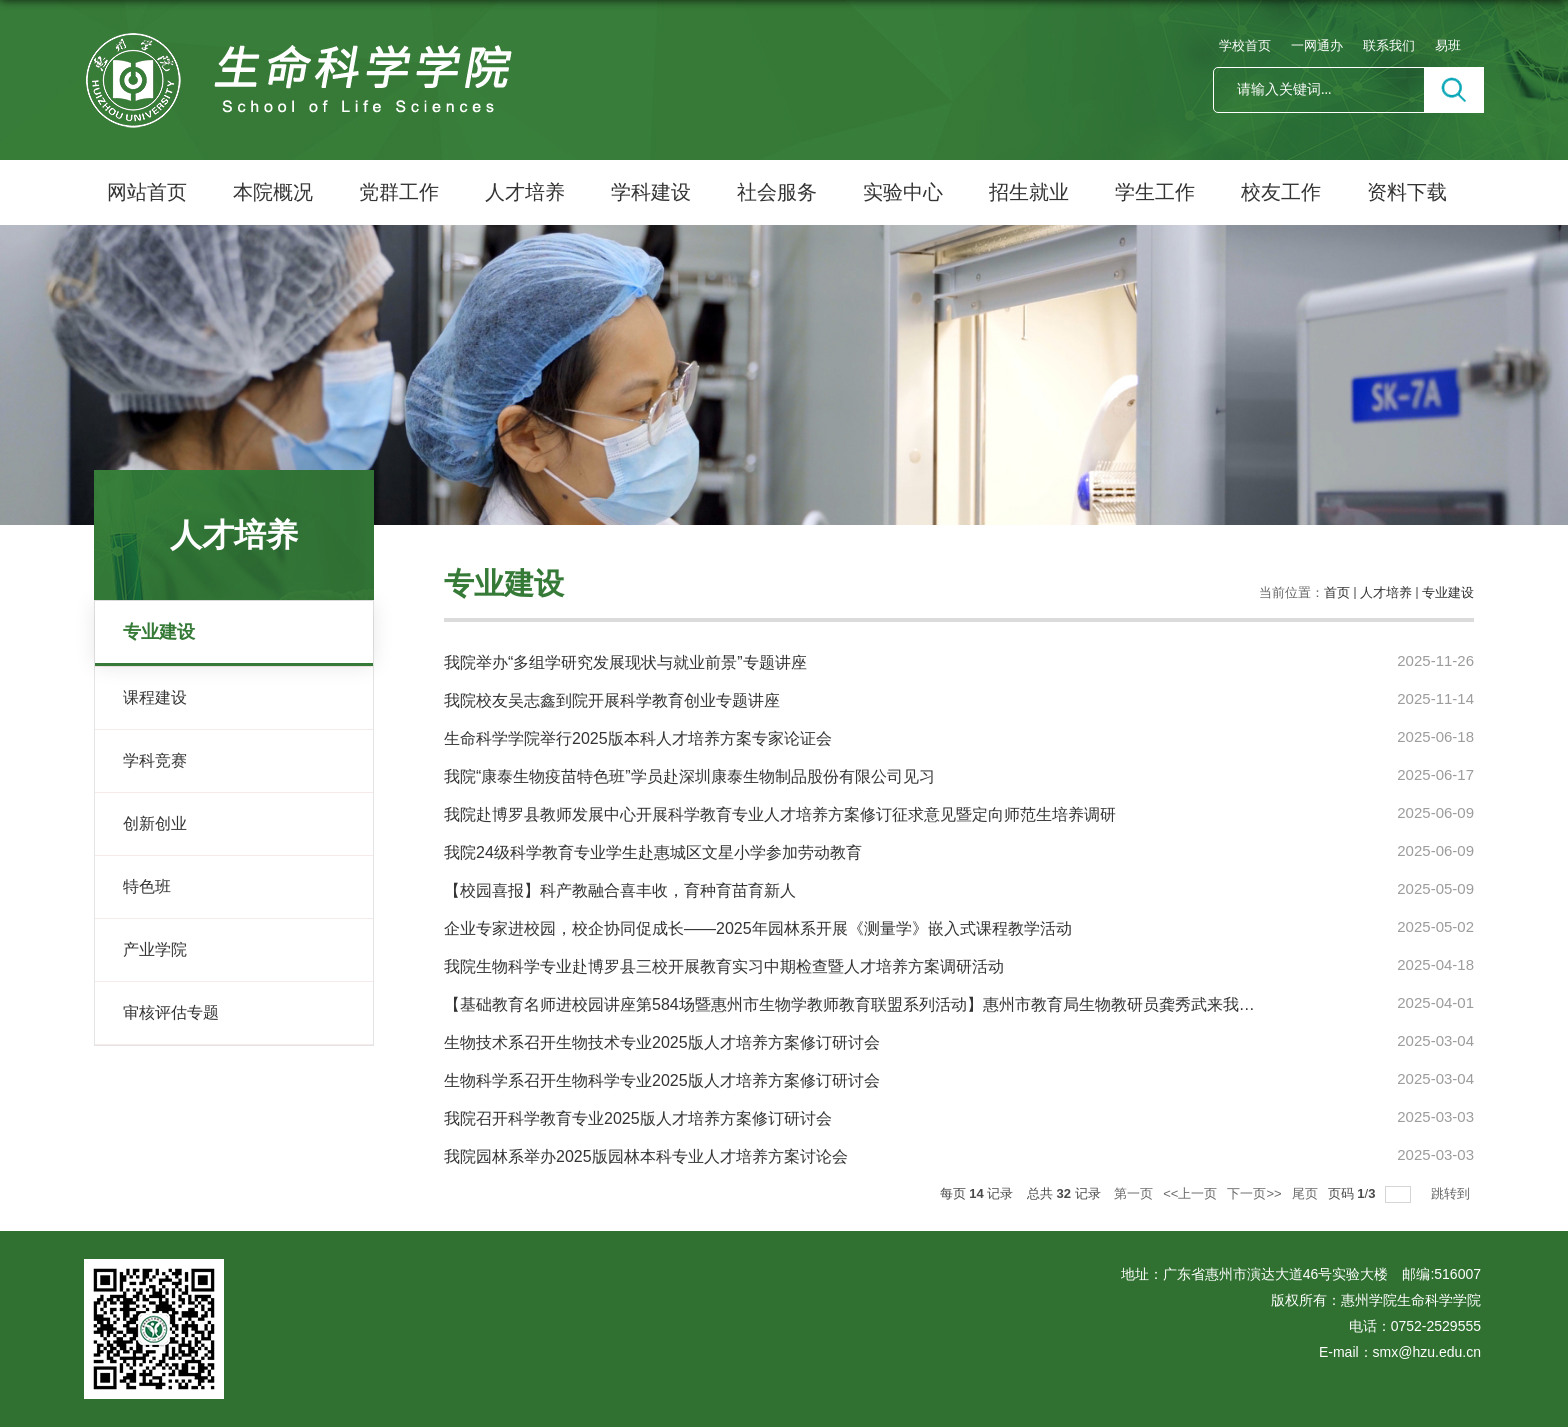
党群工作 (399, 192)
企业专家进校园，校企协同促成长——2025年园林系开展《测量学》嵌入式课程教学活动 (758, 928)
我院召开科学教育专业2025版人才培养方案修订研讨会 (638, 1118)
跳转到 (1452, 1193)
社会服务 (777, 192)
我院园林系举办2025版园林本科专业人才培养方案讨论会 (646, 1156)
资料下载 (1407, 192)
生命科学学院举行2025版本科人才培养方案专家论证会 (638, 738)
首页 (1337, 592)
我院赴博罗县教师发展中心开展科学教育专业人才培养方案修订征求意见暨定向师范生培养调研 (780, 814)
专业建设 (1448, 592)
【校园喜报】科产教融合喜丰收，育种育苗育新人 (620, 890)
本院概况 (273, 192)
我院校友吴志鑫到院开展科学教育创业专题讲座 (612, 700)
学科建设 (651, 192)
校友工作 (1281, 192)
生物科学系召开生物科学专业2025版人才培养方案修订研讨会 (662, 1080)
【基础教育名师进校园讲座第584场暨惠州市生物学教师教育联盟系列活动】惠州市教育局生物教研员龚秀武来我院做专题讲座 (889, 1004)
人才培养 (525, 192)
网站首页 (147, 192)
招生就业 (1029, 192)
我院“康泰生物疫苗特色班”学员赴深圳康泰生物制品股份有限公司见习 (689, 776)
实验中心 (903, 192)
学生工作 (1155, 192)
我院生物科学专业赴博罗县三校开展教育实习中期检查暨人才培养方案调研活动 (724, 966)
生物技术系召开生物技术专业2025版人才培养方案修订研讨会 (662, 1042)
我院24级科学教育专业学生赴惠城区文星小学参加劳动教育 (653, 852)
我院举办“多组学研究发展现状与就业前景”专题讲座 (625, 662)
